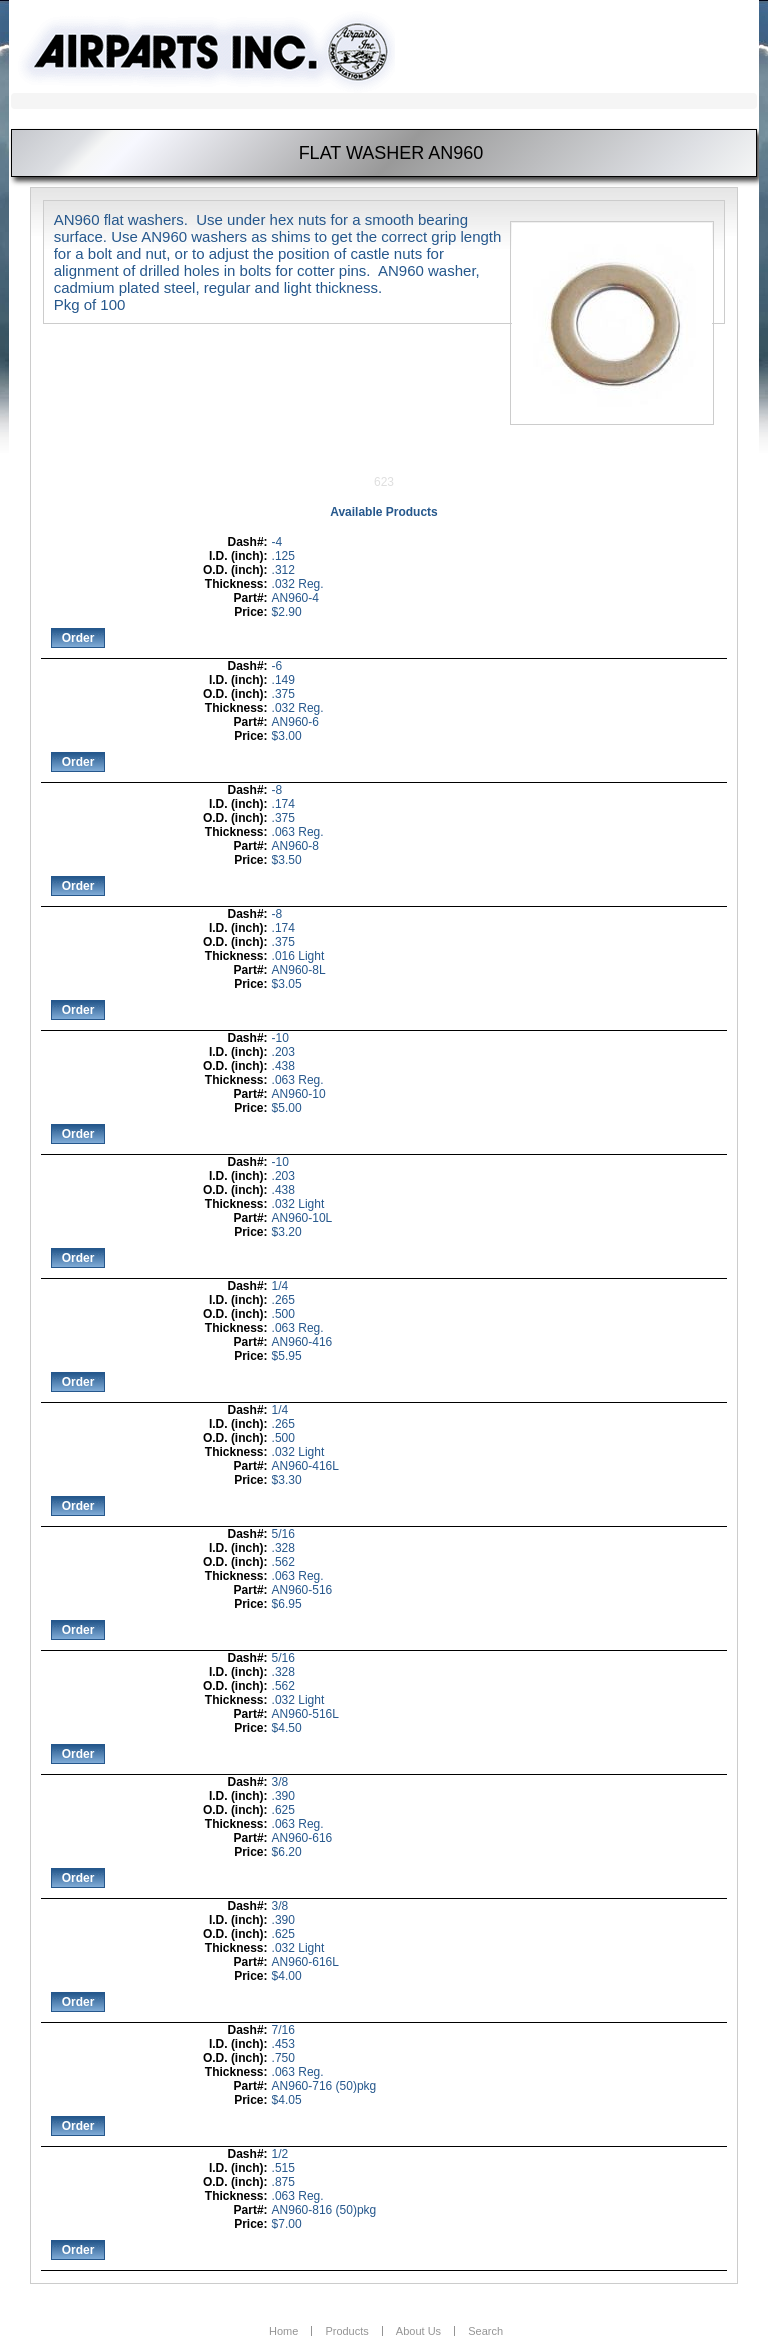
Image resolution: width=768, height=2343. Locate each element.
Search (485, 2331)
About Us (418, 2331)
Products (346, 2331)
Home (283, 2331)
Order (78, 638)
